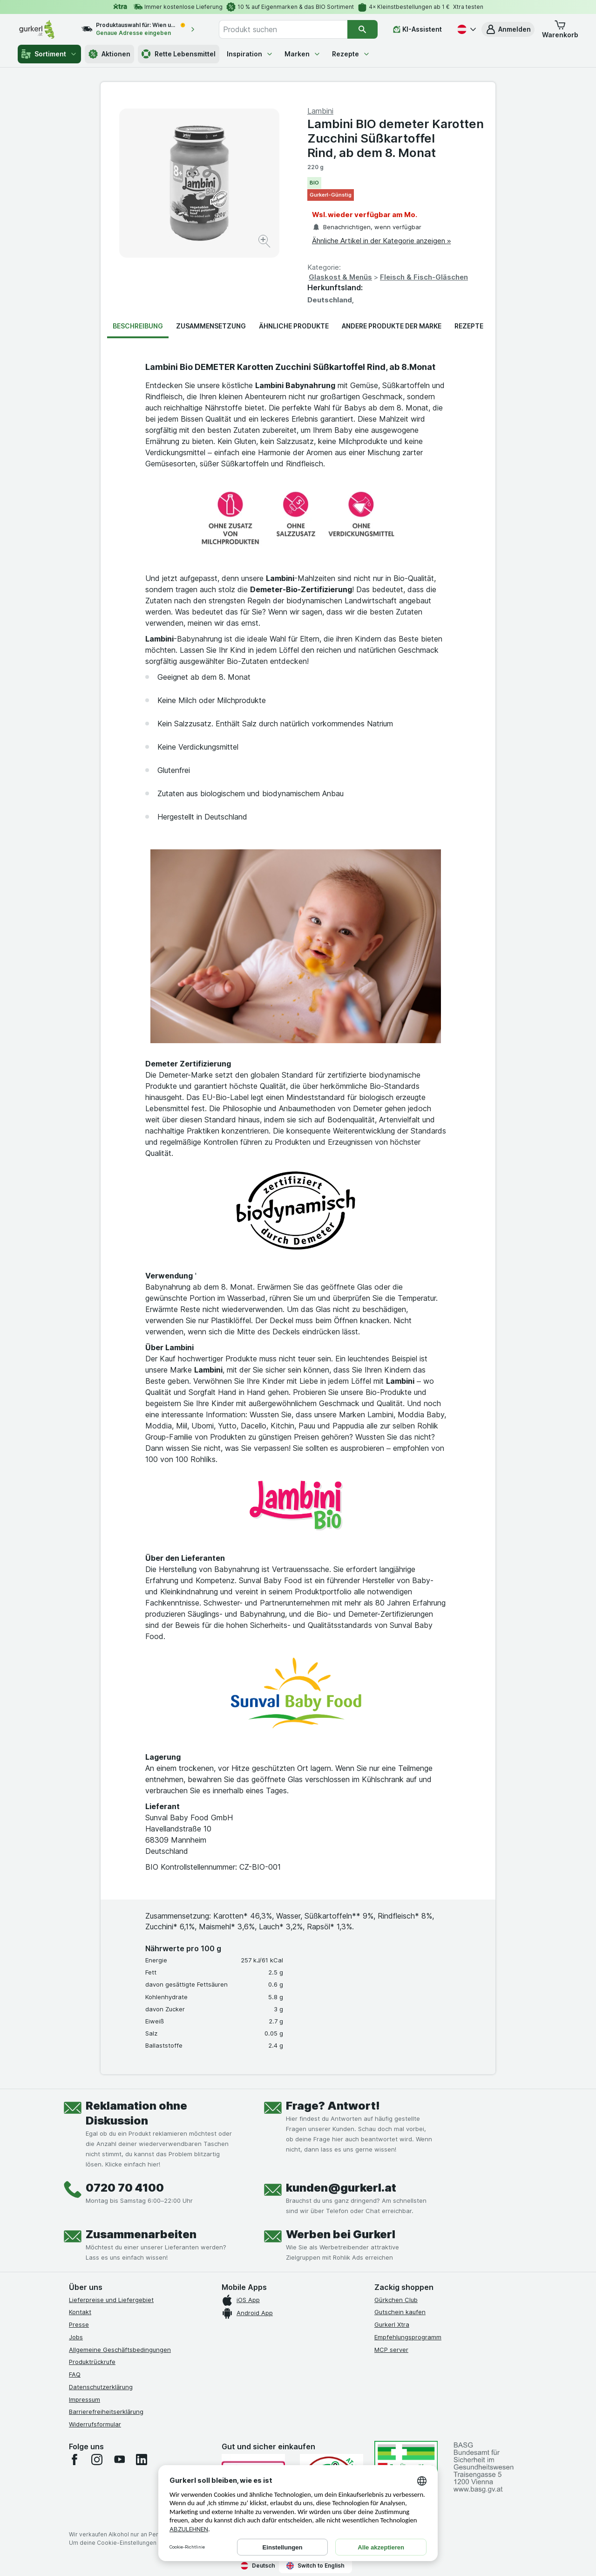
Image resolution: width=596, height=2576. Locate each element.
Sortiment (49, 54)
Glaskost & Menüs (340, 277)
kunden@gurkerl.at (341, 2187)
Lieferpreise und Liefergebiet (111, 2299)
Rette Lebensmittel (179, 54)
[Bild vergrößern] (265, 242)
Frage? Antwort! (333, 2105)
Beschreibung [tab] (138, 326)
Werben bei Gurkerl (340, 2234)
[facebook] (74, 2459)
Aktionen (109, 54)
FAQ (75, 2374)
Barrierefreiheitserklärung (106, 2411)
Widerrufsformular (95, 2424)
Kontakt (80, 2312)
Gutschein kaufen (400, 2312)
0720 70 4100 (125, 2187)
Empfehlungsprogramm (407, 2337)
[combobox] (283, 29)
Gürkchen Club (396, 2299)
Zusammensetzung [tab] (211, 326)
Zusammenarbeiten (141, 2234)
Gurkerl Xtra (391, 2324)
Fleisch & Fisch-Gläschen (424, 277)
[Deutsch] (466, 29)
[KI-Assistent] (417, 29)
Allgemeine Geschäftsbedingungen (120, 2349)
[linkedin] (141, 2459)
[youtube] (119, 2459)
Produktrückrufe (92, 2361)
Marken (302, 54)
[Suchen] (362, 29)
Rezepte (351, 54)
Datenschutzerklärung (101, 2387)
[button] (508, 29)
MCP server (391, 2349)
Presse (79, 2324)
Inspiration (250, 54)
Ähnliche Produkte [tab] (294, 326)
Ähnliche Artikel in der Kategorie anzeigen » (381, 240)
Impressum (84, 2399)
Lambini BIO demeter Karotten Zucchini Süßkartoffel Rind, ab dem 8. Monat (395, 138)
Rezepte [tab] (468, 326)
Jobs (76, 2337)
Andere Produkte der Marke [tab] (391, 326)
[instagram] (96, 2459)
